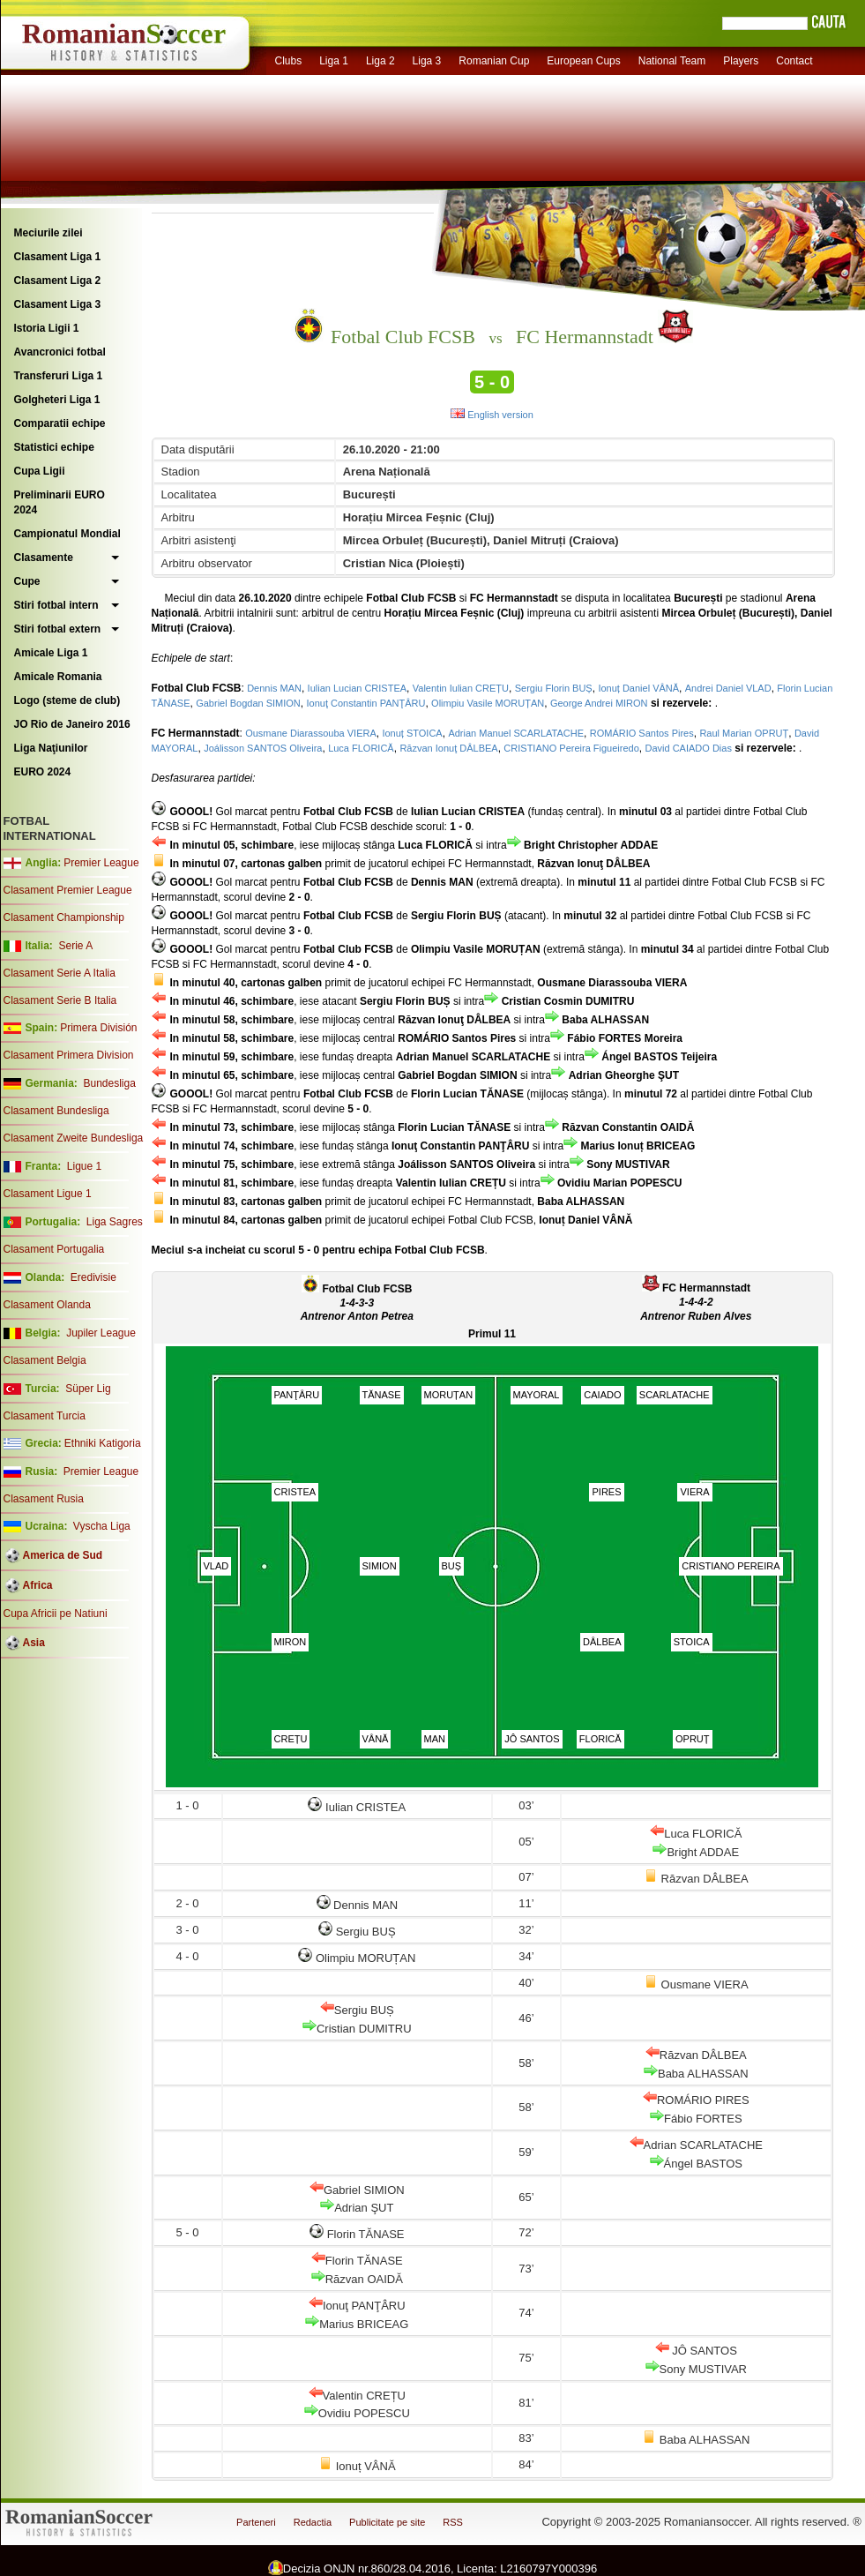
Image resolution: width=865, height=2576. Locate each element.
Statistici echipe (54, 447)
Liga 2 (380, 61)
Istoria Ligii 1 (46, 328)
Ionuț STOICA (412, 733)
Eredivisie (93, 1277)
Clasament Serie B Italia (60, 1000)
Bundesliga (109, 1083)
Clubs (288, 61)
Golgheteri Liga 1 (57, 399)
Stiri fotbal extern (57, 629)
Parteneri (256, 2522)
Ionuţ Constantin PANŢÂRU (365, 703)
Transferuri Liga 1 (58, 376)
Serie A (75, 946)
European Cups (583, 61)
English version (492, 414)
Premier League (100, 863)
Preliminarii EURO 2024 (59, 502)
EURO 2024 (42, 772)
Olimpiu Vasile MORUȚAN (487, 703)
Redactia (313, 2522)
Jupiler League (101, 1333)
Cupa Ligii (39, 471)
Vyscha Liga (100, 1526)
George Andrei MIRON (599, 703)
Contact (794, 61)
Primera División (98, 1028)
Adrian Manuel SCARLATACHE (516, 733)
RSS (453, 2522)
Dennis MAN (274, 688)
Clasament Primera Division (69, 1055)
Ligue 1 (84, 1166)
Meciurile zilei (48, 233)
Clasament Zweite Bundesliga (74, 1138)
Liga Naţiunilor (51, 748)
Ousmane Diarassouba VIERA (311, 733)
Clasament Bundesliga (56, 1111)
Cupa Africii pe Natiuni (56, 1613)
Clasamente (43, 557)
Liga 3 (427, 61)
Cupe (27, 581)
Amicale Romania (58, 676)
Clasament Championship (64, 917)
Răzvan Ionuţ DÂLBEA (448, 748)
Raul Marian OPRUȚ (743, 733)
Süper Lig (87, 1388)
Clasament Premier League (68, 890)
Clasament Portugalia (54, 1249)
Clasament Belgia (45, 1360)
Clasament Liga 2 (57, 280)
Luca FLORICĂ (361, 748)
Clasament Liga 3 (57, 304)
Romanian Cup (494, 61)
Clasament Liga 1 (57, 257)
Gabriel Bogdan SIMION (248, 703)
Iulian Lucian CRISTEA (357, 688)
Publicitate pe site (387, 2522)
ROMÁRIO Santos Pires (642, 733)
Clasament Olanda (47, 1305)
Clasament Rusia (44, 1499)
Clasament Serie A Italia (60, 973)
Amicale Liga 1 (51, 653)
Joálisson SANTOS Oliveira (263, 748)
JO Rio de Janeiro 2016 (72, 724)
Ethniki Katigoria (102, 1443)
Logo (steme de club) (67, 700)
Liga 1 (333, 61)
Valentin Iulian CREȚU (461, 688)
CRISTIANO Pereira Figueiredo (570, 748)
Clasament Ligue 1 (48, 1193)
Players (740, 61)
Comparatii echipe (60, 423)
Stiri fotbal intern (56, 605)
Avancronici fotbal (60, 352)
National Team (672, 61)
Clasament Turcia (45, 1416)
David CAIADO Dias (688, 748)
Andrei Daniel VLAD (728, 688)
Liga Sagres (114, 1222)
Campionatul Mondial (67, 534)
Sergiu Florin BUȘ (554, 688)
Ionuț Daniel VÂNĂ (638, 688)
